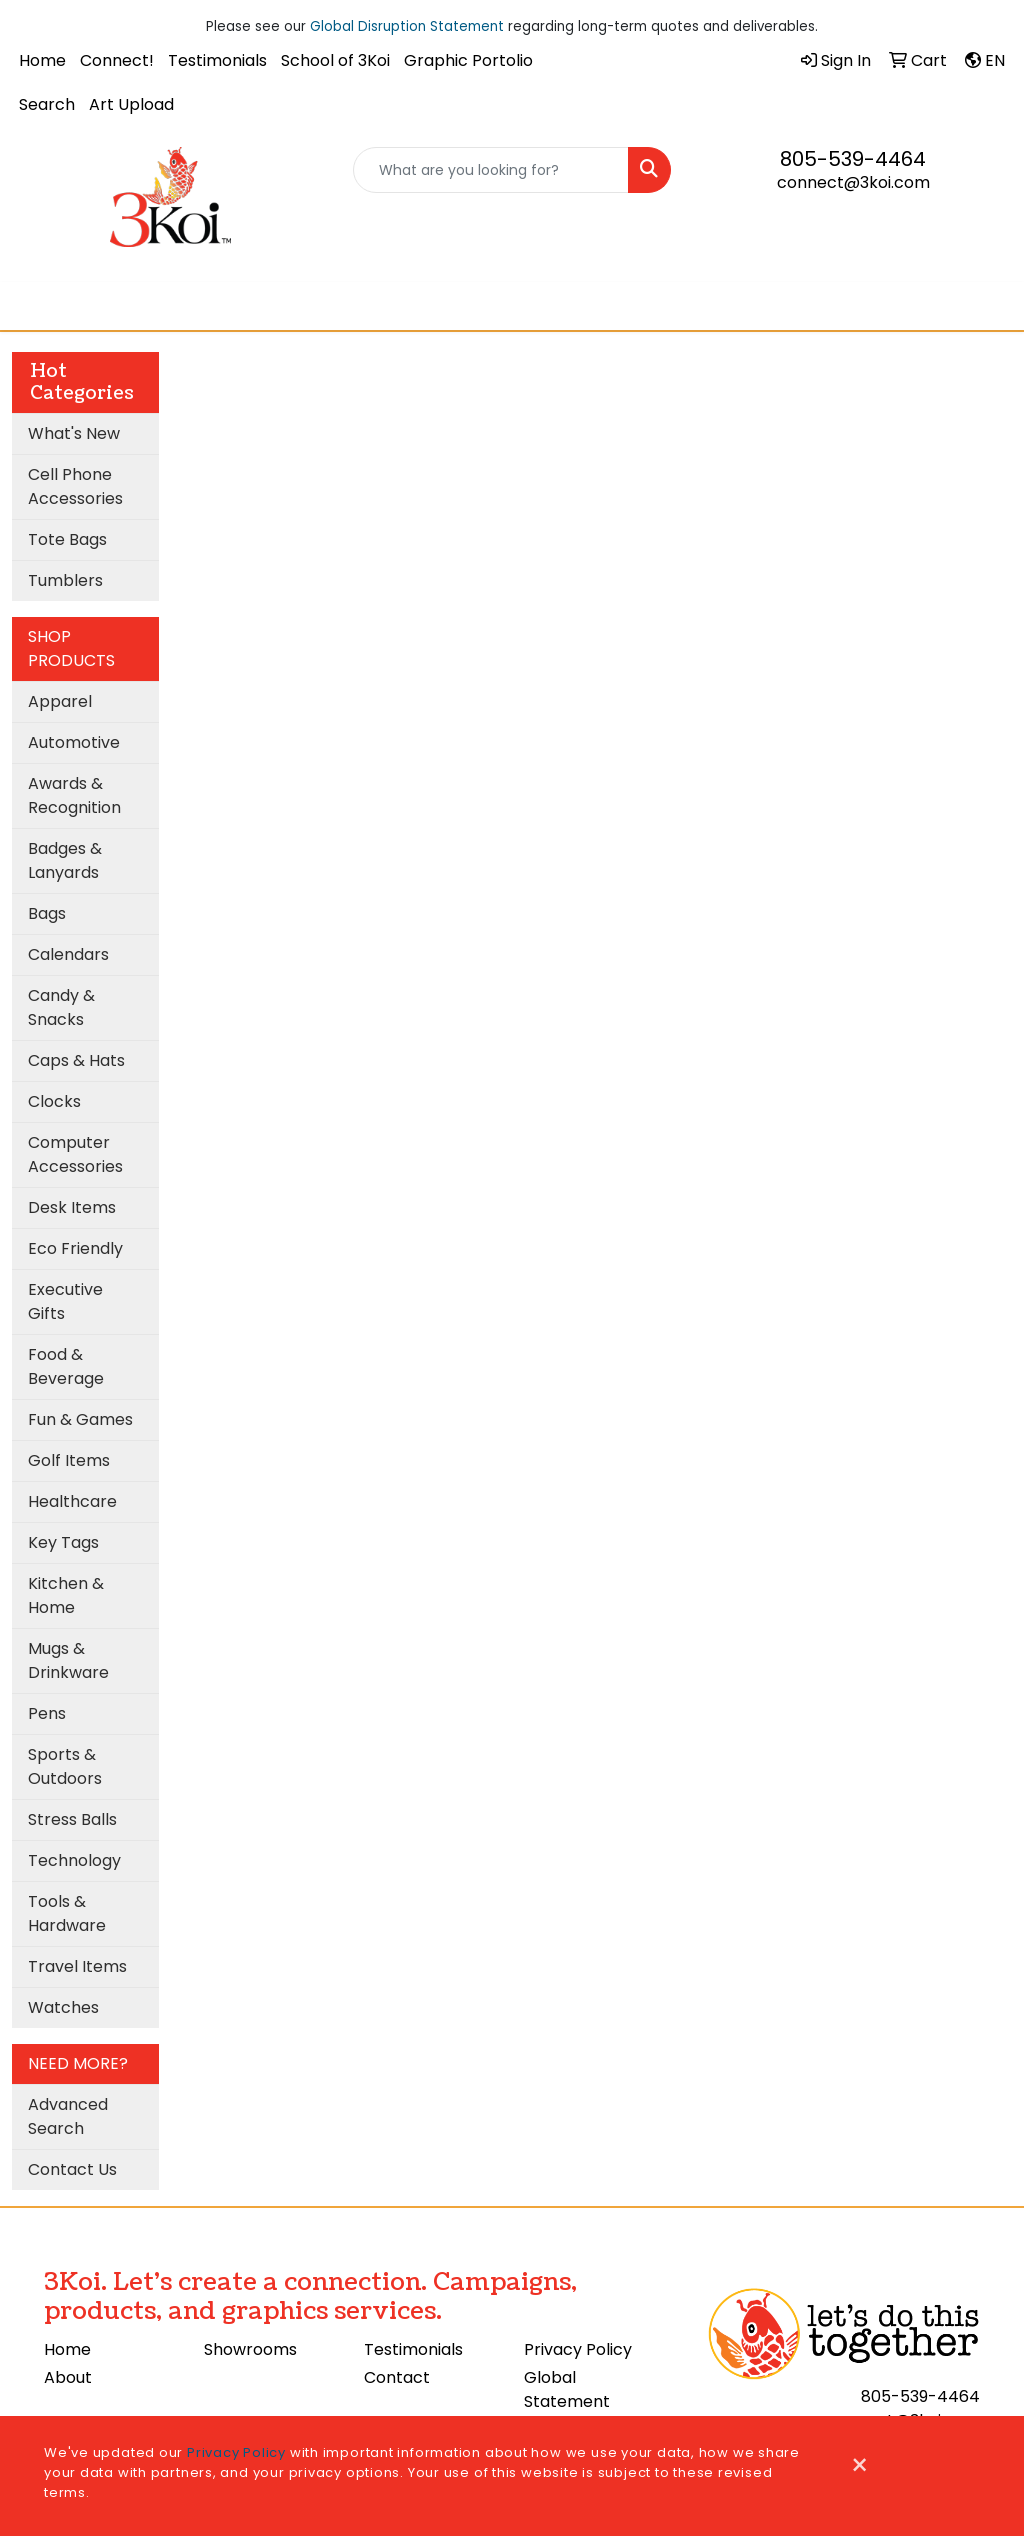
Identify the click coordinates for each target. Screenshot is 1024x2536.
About (68, 2377)
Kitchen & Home (66, 1595)
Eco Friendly (75, 1248)
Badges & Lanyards (65, 860)
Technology (74, 1860)
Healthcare (72, 1501)
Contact (397, 2377)
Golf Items (69, 1460)
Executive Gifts (65, 1301)
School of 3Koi (335, 60)
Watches (63, 2007)
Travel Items (77, 1966)
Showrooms (250, 2349)
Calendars (68, 954)
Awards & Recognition (74, 795)
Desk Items (72, 1207)
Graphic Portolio (468, 60)
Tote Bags (67, 539)
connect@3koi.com (853, 182)
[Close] (859, 2466)
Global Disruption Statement (407, 26)
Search (47, 104)
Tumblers (65, 580)
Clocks (54, 1101)
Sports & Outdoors (65, 1766)
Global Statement (567, 2389)
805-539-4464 (853, 159)
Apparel (60, 701)
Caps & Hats (76, 1060)
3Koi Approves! (575, 305)
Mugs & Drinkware (68, 1660)
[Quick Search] (490, 170)
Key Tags (63, 1542)
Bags (47, 913)
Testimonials (217, 60)
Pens (47, 1713)
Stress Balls (72, 1819)
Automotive (74, 742)
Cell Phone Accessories (75, 486)
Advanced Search (68, 2116)
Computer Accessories (75, 1154)
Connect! (117, 60)
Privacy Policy (578, 2349)
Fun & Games (80, 1419)
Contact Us (72, 2169)
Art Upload (131, 104)
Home (42, 60)
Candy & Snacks (61, 1007)
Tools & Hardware (67, 1913)
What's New (74, 433)
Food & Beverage (66, 1366)
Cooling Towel (445, 305)
